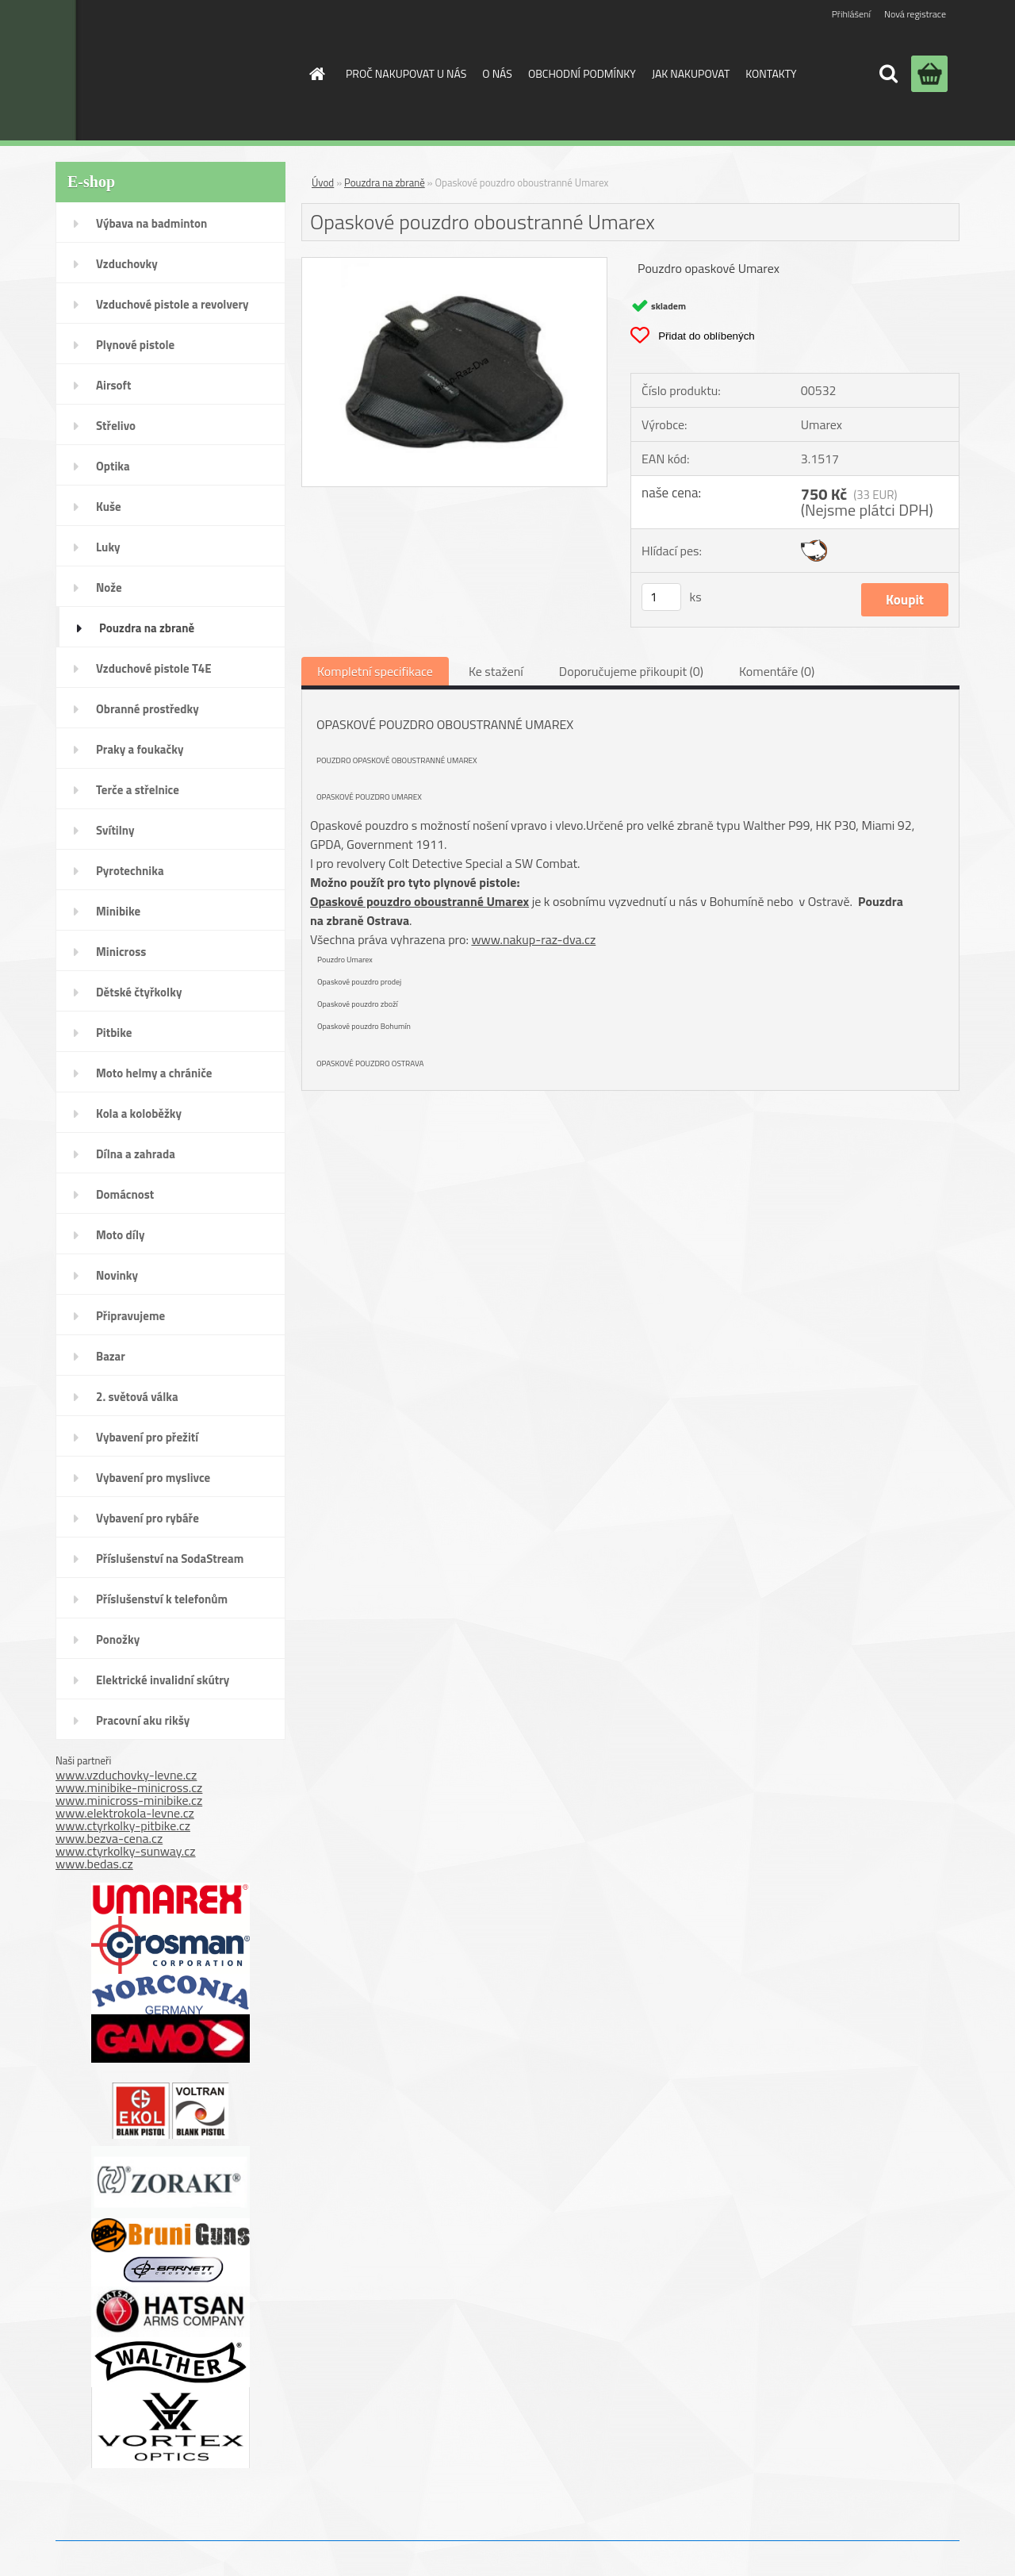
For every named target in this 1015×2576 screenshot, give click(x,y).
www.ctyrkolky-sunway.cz (126, 1850)
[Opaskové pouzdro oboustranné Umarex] (454, 264)
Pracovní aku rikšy (143, 1720)
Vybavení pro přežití (147, 1437)
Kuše (108, 506)
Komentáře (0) (776, 671)
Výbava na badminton (151, 223)
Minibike (118, 911)
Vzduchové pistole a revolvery (172, 304)
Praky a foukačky (139, 749)
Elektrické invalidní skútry (162, 1680)
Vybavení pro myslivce (153, 1477)
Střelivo (116, 426)
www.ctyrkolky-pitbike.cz (123, 1825)
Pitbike (114, 1032)
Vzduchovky (127, 264)
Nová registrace (915, 13)
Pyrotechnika (130, 871)
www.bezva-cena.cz (109, 1838)
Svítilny (115, 830)
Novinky (117, 1275)
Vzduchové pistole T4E (154, 668)
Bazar (110, 1356)
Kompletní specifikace (375, 671)
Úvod (323, 182)
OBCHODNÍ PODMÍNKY (582, 73)
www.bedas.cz (94, 1863)
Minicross (121, 951)
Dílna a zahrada (135, 1154)
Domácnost (125, 1194)
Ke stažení (496, 671)
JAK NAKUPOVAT (691, 73)
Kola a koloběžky (139, 1113)
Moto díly (120, 1235)
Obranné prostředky (147, 709)
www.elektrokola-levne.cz (125, 1812)
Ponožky (118, 1639)
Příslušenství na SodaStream (169, 1558)
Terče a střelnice (137, 790)
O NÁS (497, 73)
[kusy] (661, 597)
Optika (113, 466)
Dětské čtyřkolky (139, 992)
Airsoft (113, 385)
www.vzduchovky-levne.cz (126, 1774)
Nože (109, 587)
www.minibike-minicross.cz (129, 1787)
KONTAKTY (770, 73)
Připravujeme (130, 1316)
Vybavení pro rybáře (147, 1518)
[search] (888, 74)
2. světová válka (137, 1397)
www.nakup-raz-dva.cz (533, 939)
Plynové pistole (135, 345)
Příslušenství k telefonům (162, 1599)
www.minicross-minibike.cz (129, 1800)
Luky (108, 547)
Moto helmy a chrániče (154, 1073)
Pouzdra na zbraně (146, 628)
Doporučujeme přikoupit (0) (631, 671)
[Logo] (161, 70)
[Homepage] (315, 74)
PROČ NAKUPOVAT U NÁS (406, 73)
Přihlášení (851, 13)
